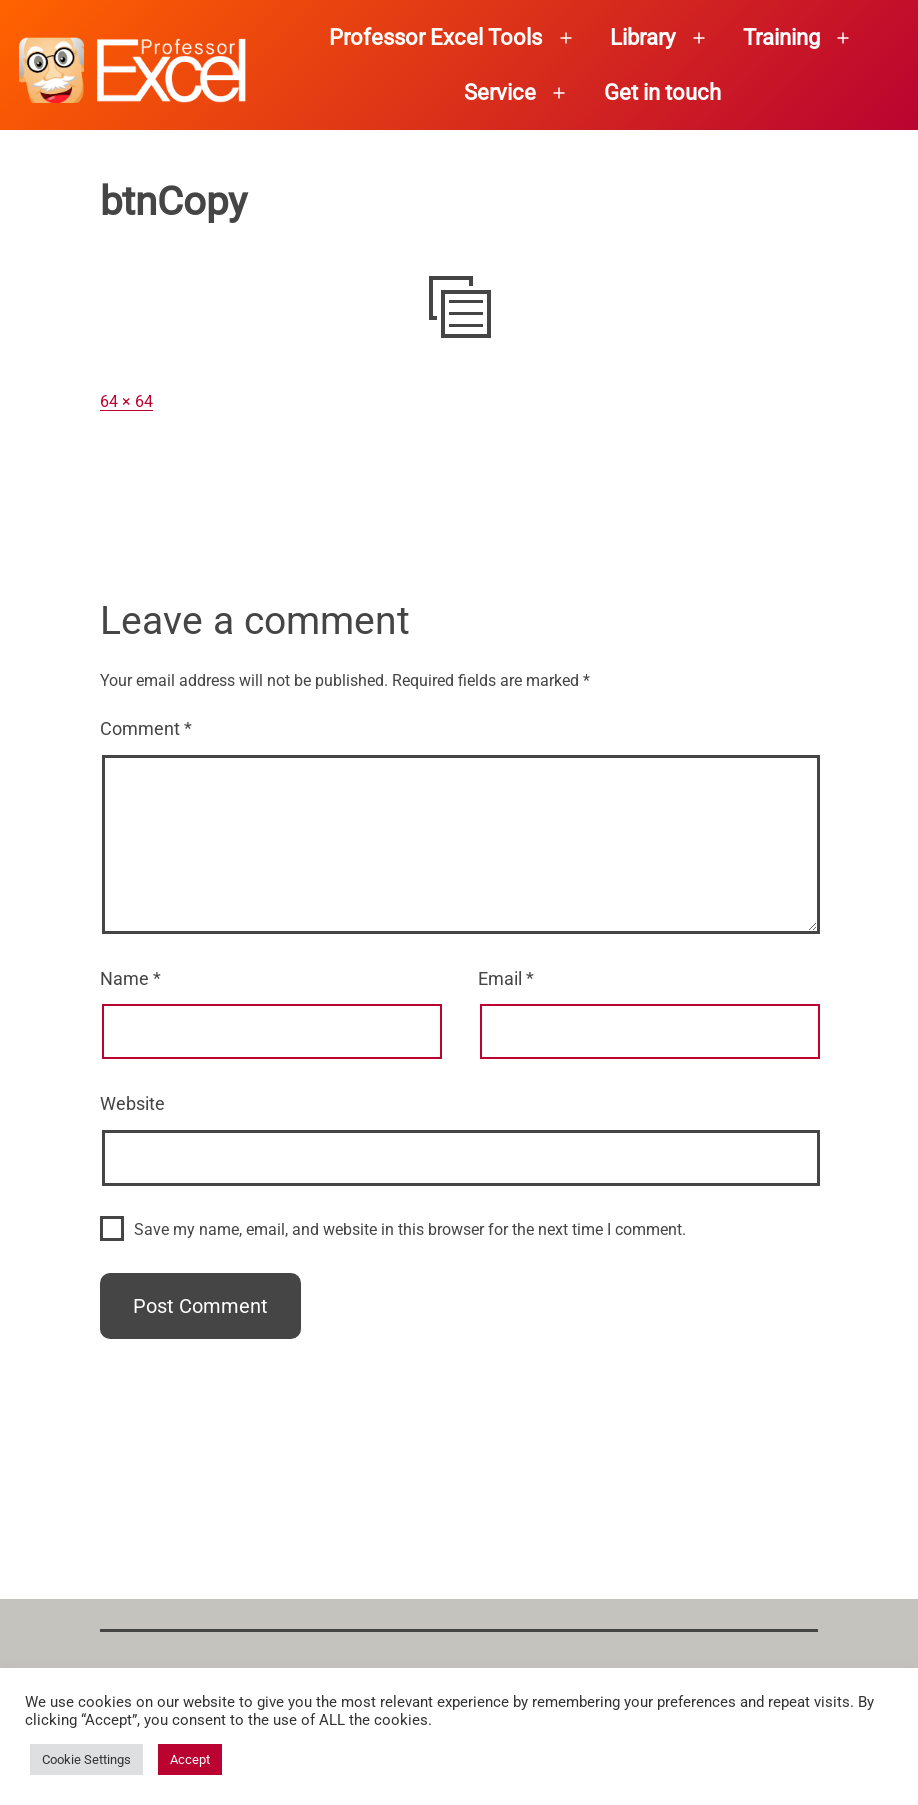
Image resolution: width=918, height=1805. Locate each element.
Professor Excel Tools (435, 37)
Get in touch (662, 92)
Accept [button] (190, 1759)
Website (132, 1103)
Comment (146, 728)
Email (506, 978)
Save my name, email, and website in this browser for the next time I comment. (410, 1229)
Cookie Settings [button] (86, 1759)
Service (500, 92)
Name (130, 978)
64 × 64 (126, 401)
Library (642, 37)
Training (781, 37)
